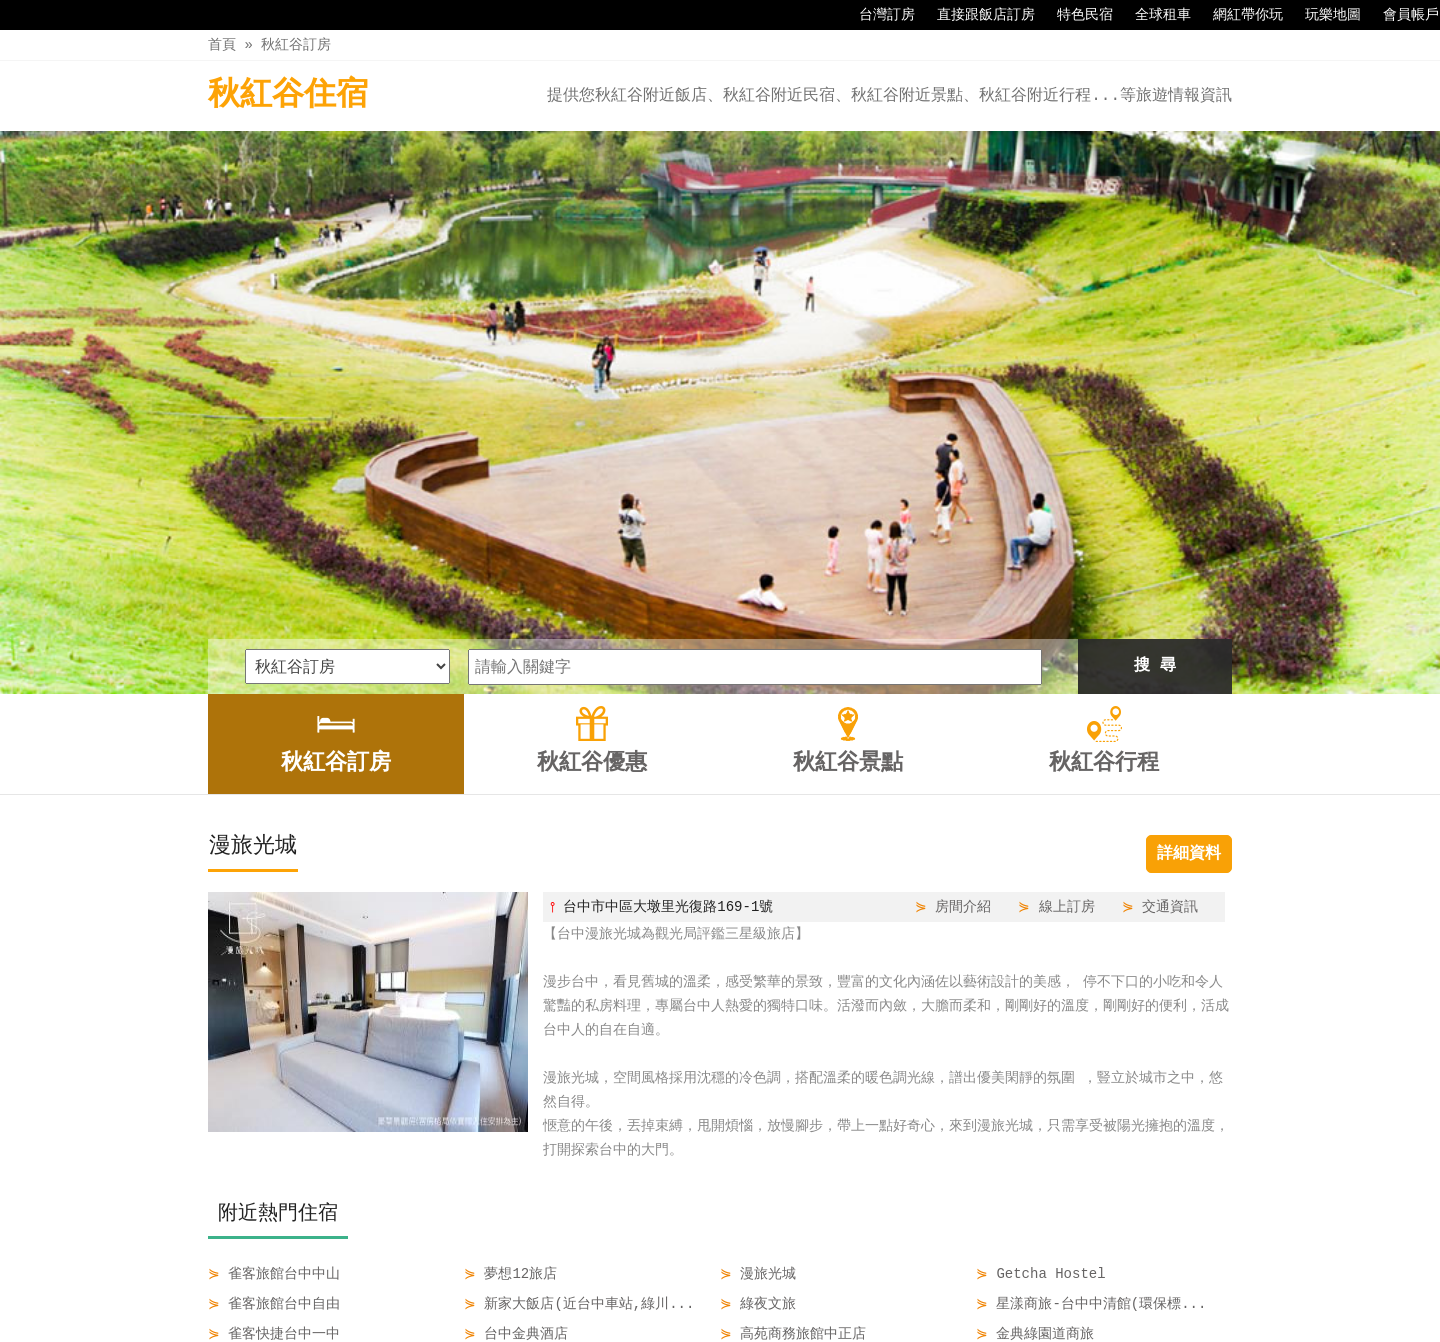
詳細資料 (1189, 591)
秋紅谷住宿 (288, 95)
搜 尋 (1155, 403)
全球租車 (1153, 15)
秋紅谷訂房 (296, 44)
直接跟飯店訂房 (976, 15)
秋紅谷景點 (765, 1284)
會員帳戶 (1401, 15)
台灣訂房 (877, 15)
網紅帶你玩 (1238, 15)
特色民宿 (1075, 15)
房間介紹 (963, 643)
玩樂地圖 (1323, 15)
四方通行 (724, 1326)
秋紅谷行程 (866, 1284)
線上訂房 (1067, 643)
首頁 (222, 44)
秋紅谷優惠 (665, 1284)
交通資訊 (1170, 643)
